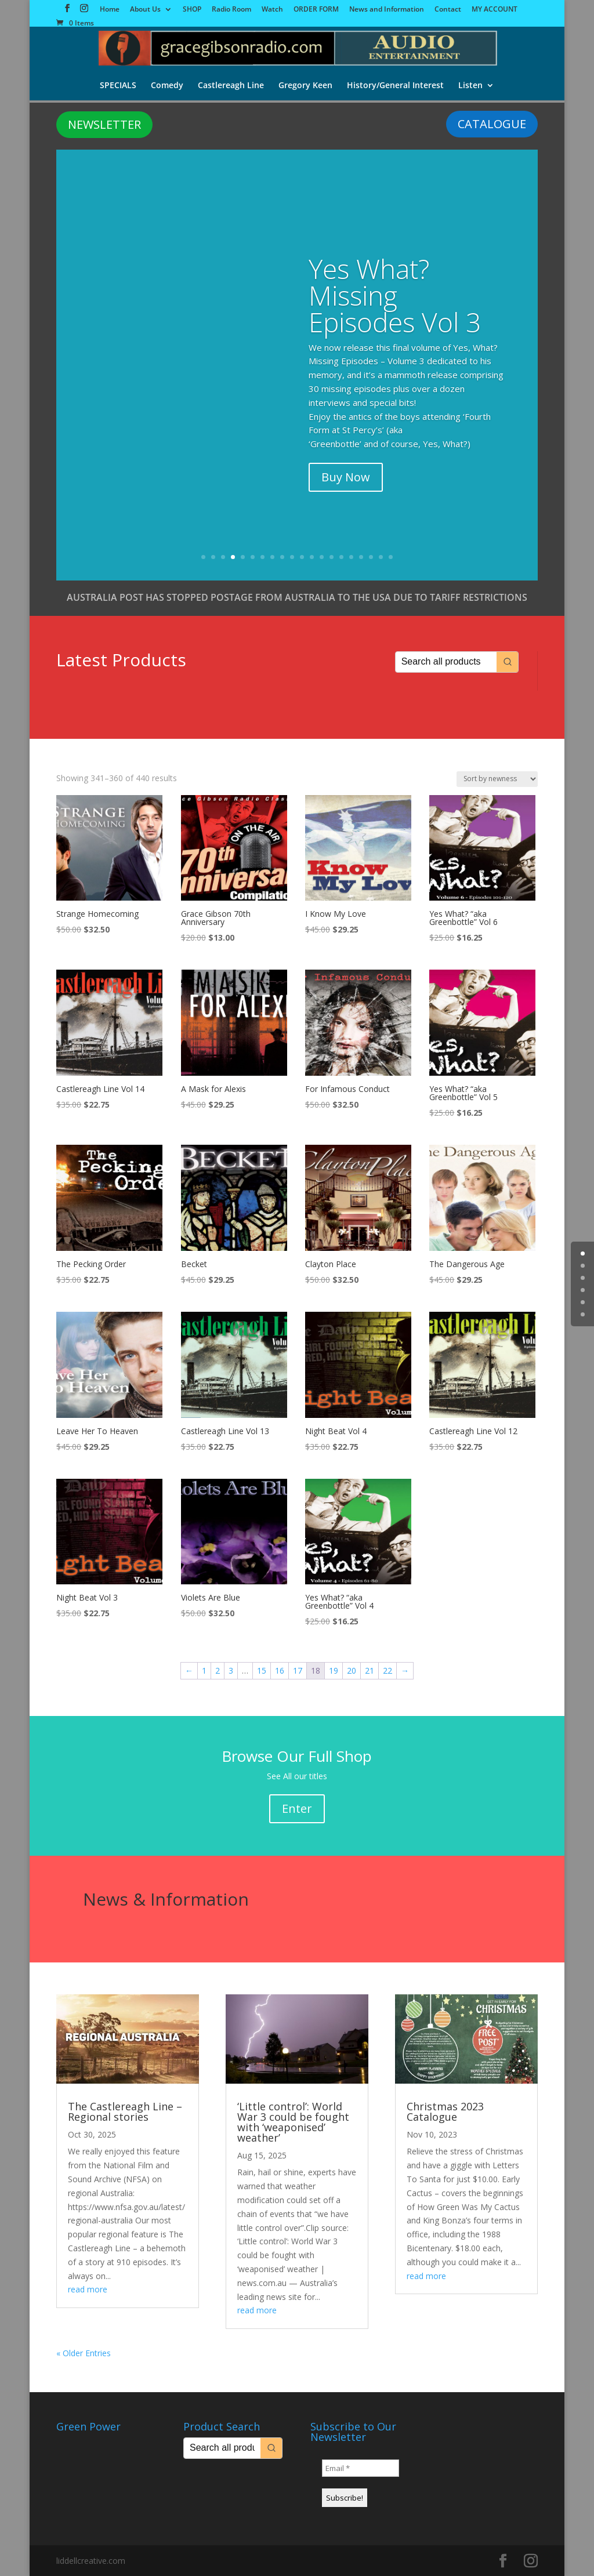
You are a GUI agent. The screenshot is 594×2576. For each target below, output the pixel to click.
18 (371, 557)
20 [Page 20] (351, 1670)
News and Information (386, 10)
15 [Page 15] (261, 1670)
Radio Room (231, 10)
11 (302, 557)
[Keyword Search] (446, 662)
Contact (447, 10)
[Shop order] (497, 779)
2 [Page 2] (217, 1670)
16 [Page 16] (279, 1670)
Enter (297, 1808)
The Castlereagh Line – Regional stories (125, 2111)
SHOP (192, 10)
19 (381, 557)
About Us (145, 10)
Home (109, 10)
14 (331, 557)
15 (341, 557)
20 (391, 557)
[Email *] (360, 2468)
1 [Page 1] (204, 1670)
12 (312, 557)
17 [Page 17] (297, 1670)
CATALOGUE (492, 124)
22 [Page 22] (387, 1670)
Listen (471, 86)
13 (322, 557)
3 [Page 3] (231, 1670)
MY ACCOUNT (494, 10)
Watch (272, 10)
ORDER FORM (316, 10)
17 (361, 557)
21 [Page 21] (369, 1670)
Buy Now (345, 477)
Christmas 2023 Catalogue (445, 2111)
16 (351, 557)
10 (292, 557)
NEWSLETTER (104, 124)
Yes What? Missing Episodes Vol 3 (395, 295)
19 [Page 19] (333, 1670)
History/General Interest (395, 86)
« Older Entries (83, 2353)
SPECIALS (116, 86)
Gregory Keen (305, 86)
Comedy (166, 86)
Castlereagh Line (230, 86)
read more (87, 2289)
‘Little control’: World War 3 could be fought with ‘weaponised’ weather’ (293, 2122)
